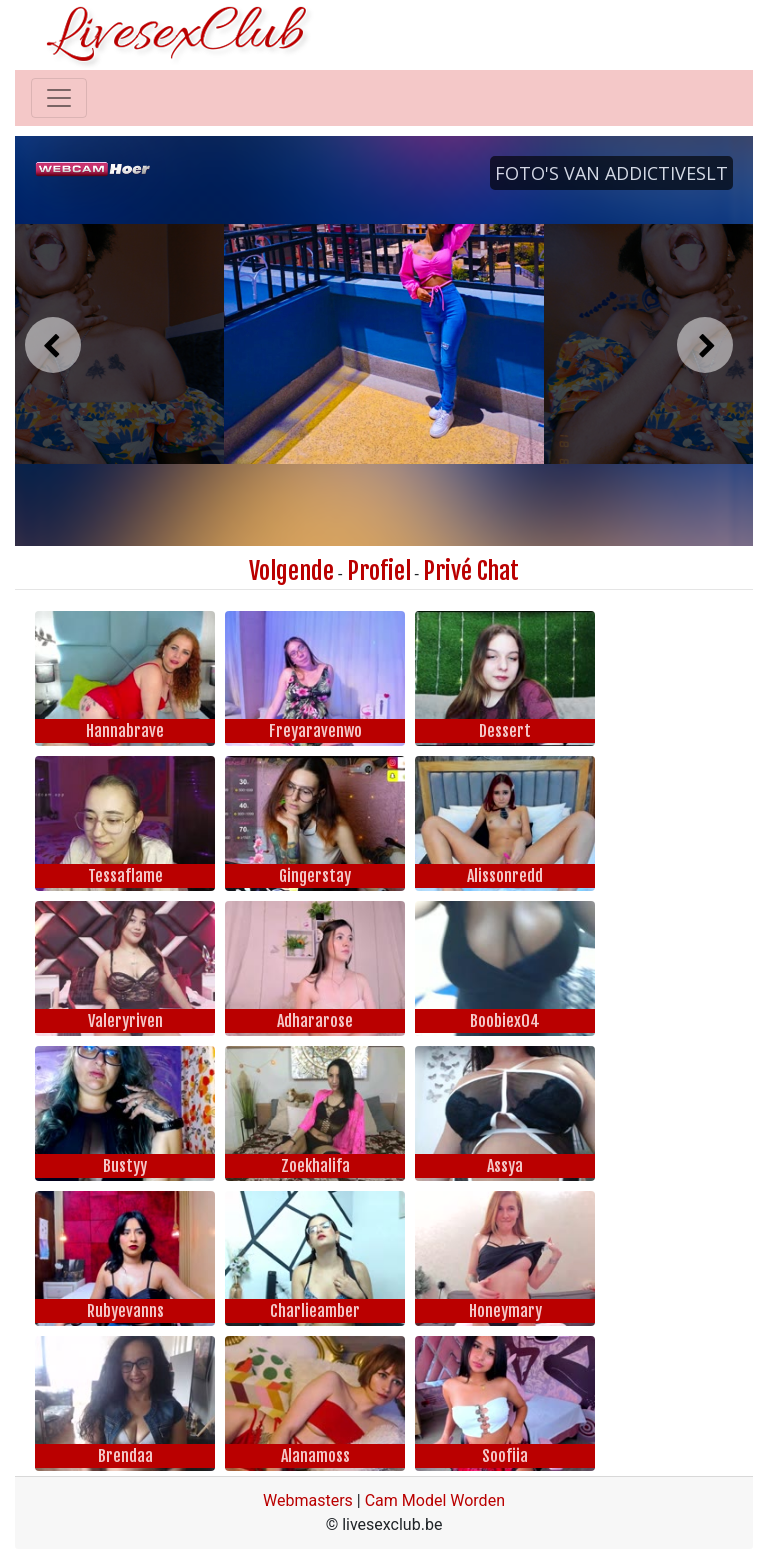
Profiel (379, 571)
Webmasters (308, 1500)
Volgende (291, 571)
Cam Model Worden (435, 1500)
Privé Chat (471, 571)
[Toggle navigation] (59, 98)
